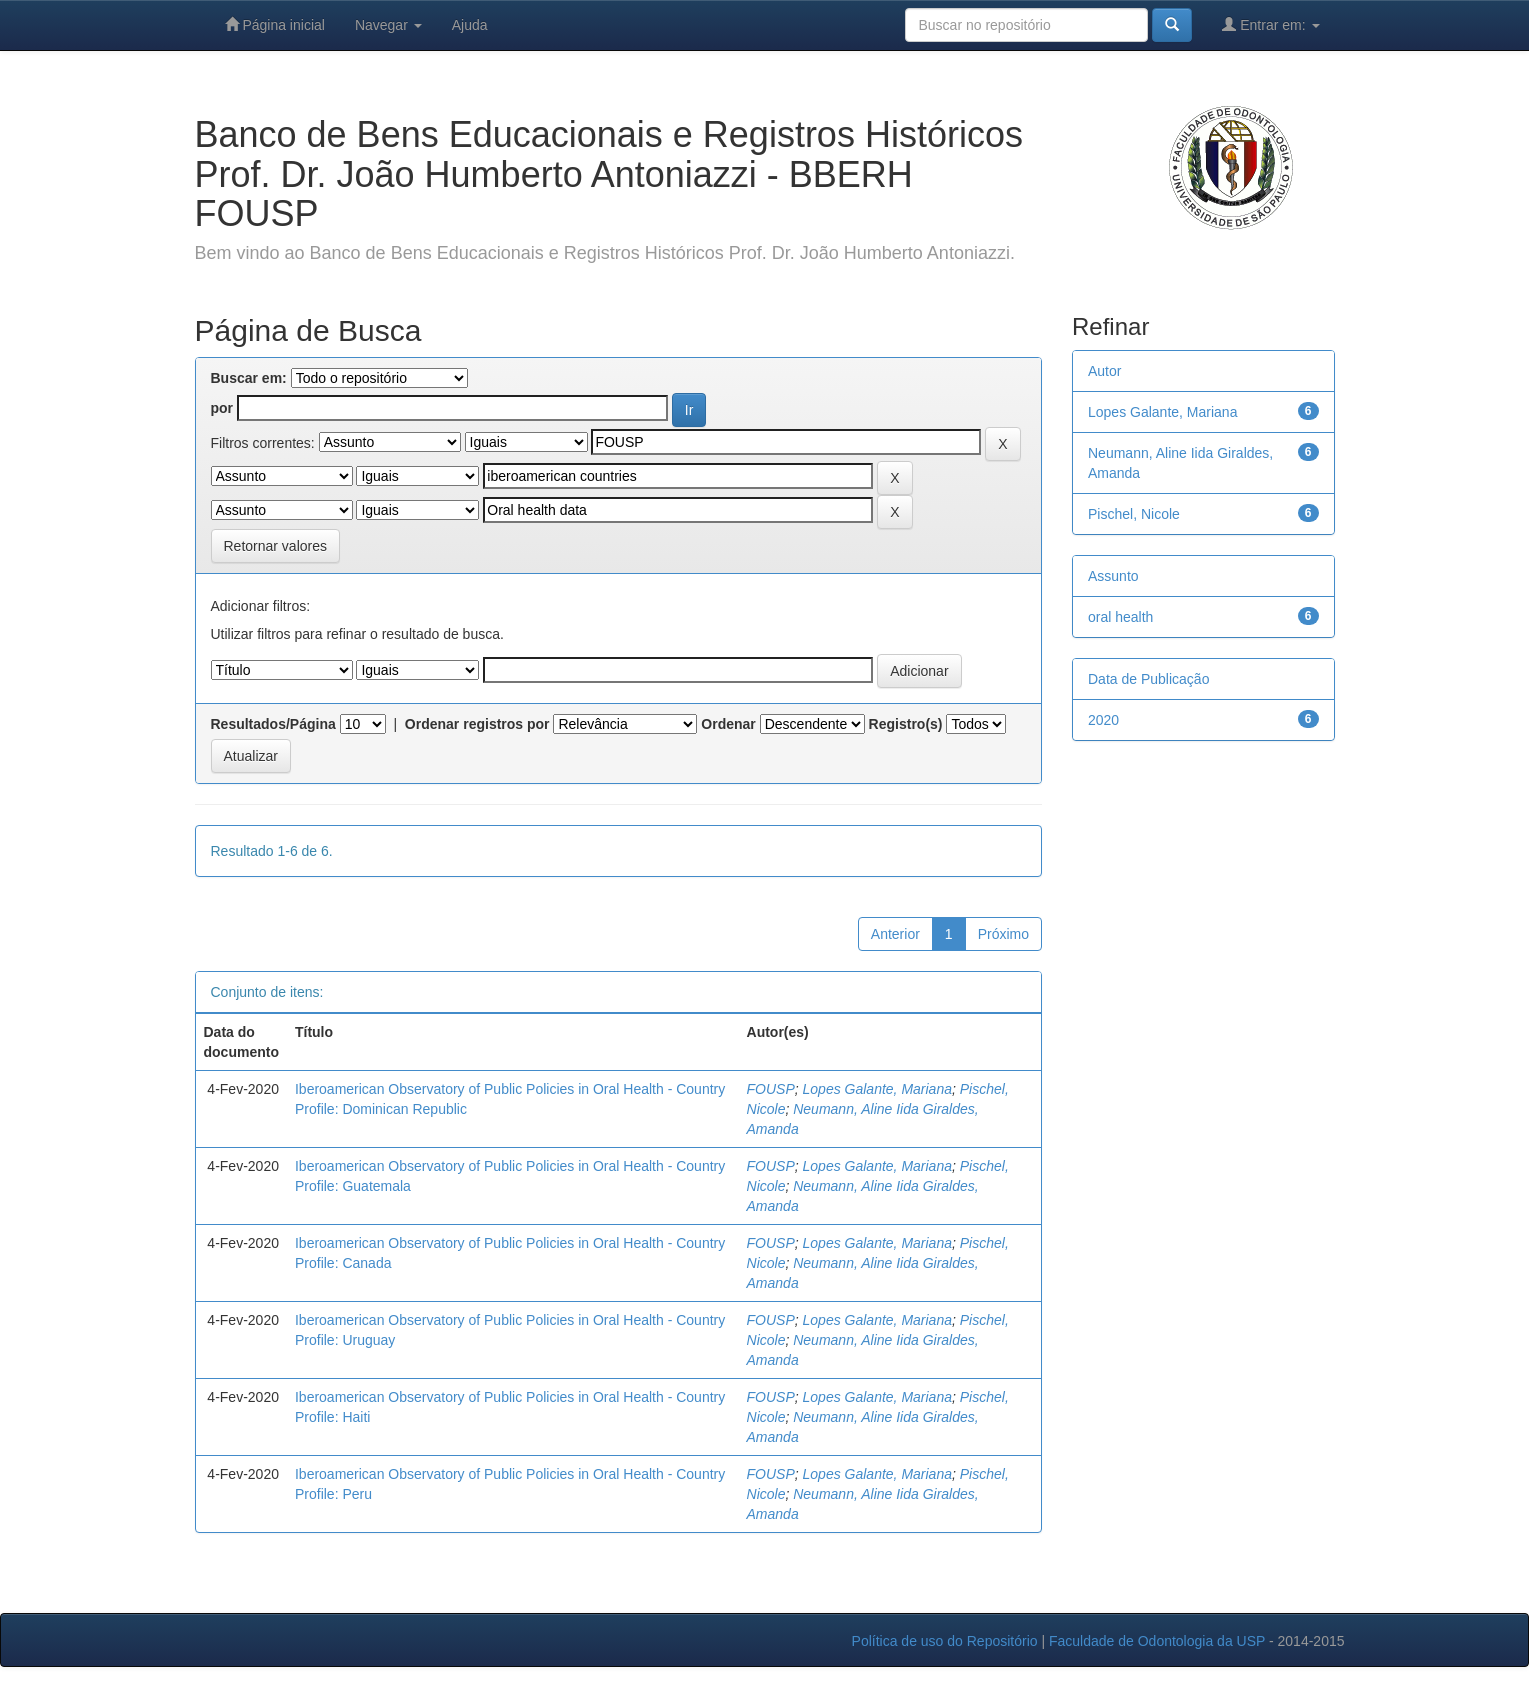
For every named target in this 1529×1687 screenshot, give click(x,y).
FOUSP (771, 1089)
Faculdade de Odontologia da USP (1157, 1641)
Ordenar (728, 724)
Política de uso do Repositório (945, 1641)
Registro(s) (906, 724)
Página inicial (275, 24)
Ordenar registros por (477, 724)
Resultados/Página (273, 724)
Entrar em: (1270, 24)
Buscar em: (249, 378)
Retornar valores (276, 546)
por (222, 408)
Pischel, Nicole (1134, 514)
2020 (1103, 720)
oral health (1120, 617)
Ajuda (470, 25)
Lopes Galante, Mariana (877, 1089)
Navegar (388, 25)
